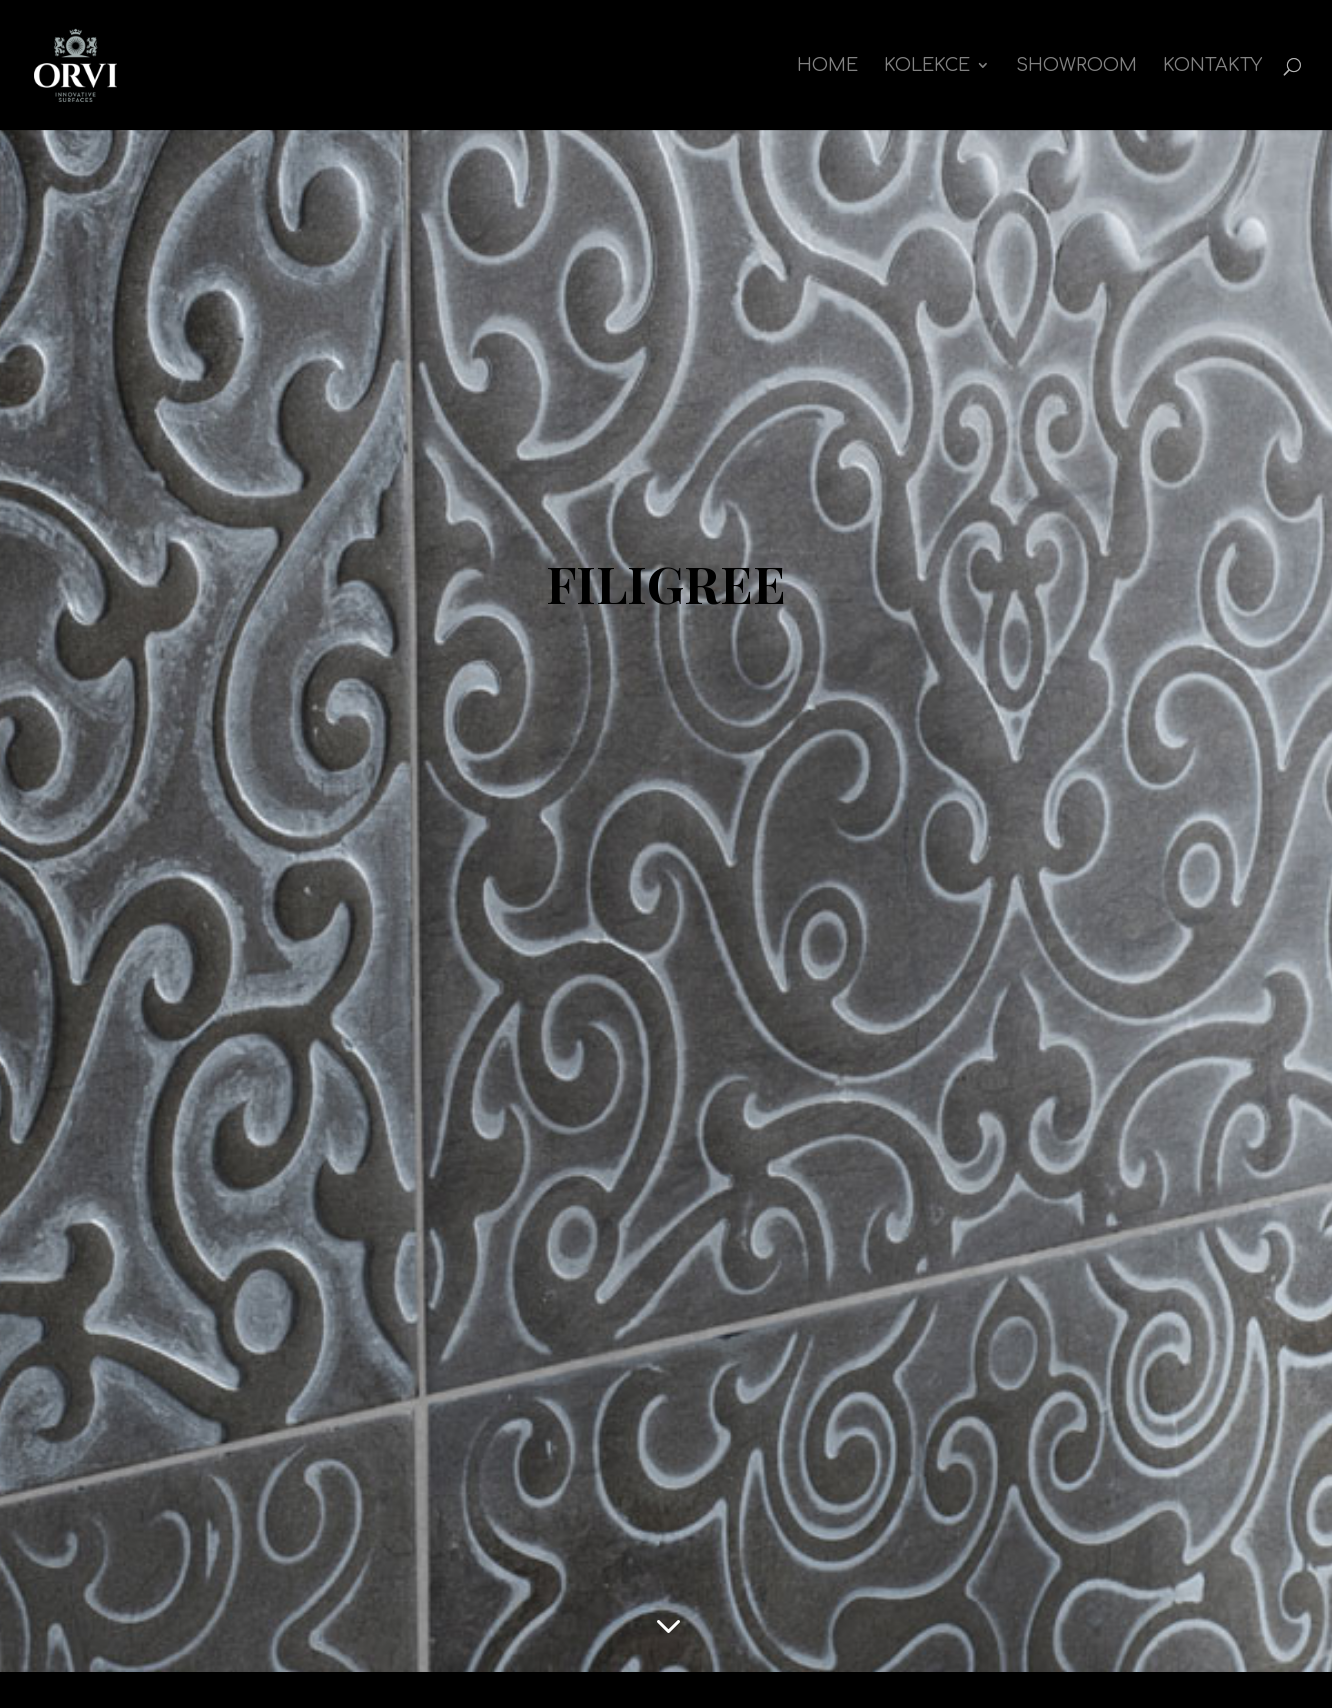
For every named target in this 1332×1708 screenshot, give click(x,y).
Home (827, 66)
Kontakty (1212, 66)
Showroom (1076, 66)
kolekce (927, 66)
